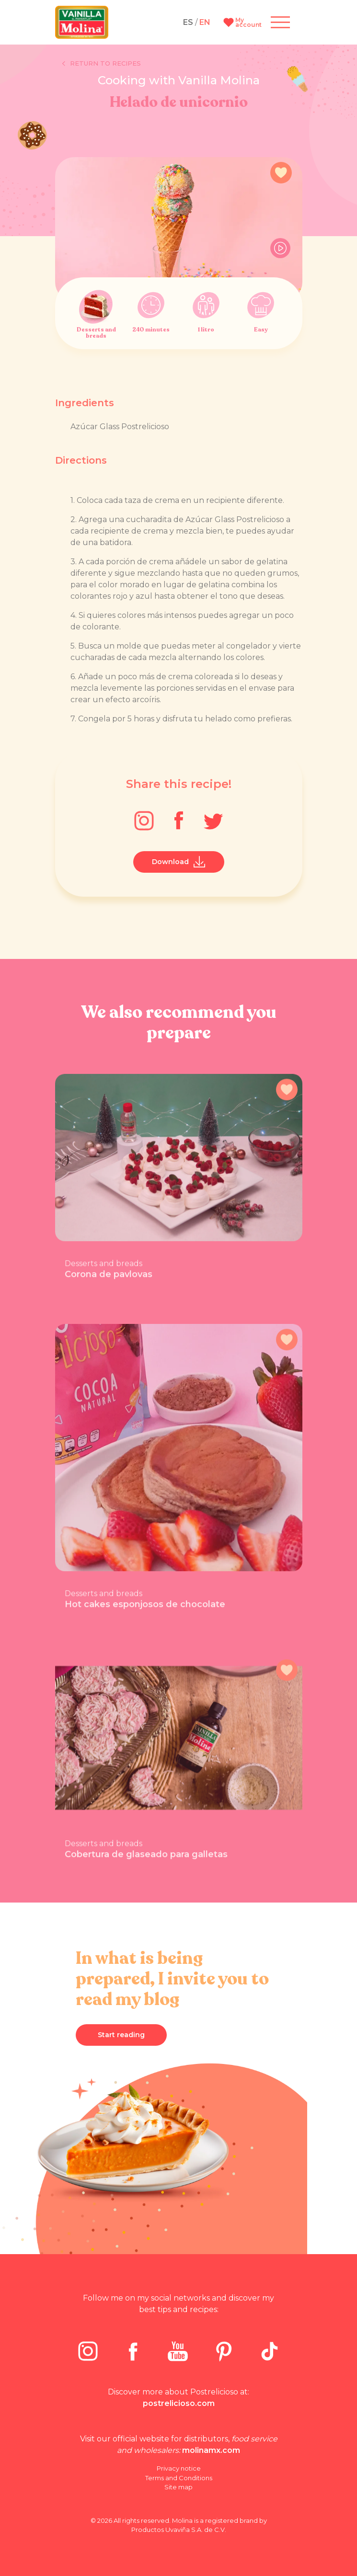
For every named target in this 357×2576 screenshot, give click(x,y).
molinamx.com (211, 2450)
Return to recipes (101, 63)
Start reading (121, 2034)
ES (188, 22)
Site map (178, 2487)
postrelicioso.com (179, 2403)
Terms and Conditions (178, 2478)
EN (204, 22)
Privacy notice (179, 2468)
